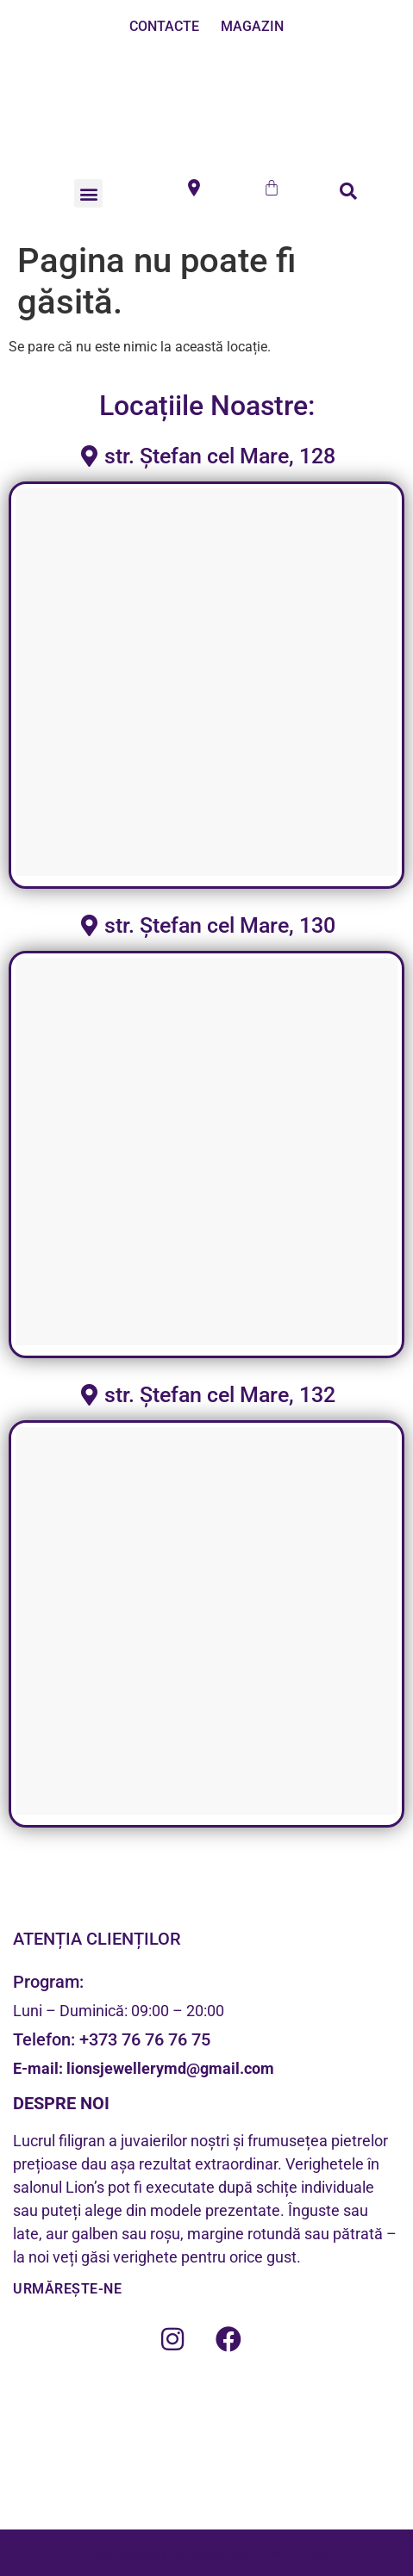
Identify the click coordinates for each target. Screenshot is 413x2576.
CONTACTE (164, 26)
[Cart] (271, 188)
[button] (88, 193)
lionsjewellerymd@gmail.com (168, 2068)
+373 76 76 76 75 (144, 2039)
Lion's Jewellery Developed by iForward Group (207, 2553)
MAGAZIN (252, 26)
